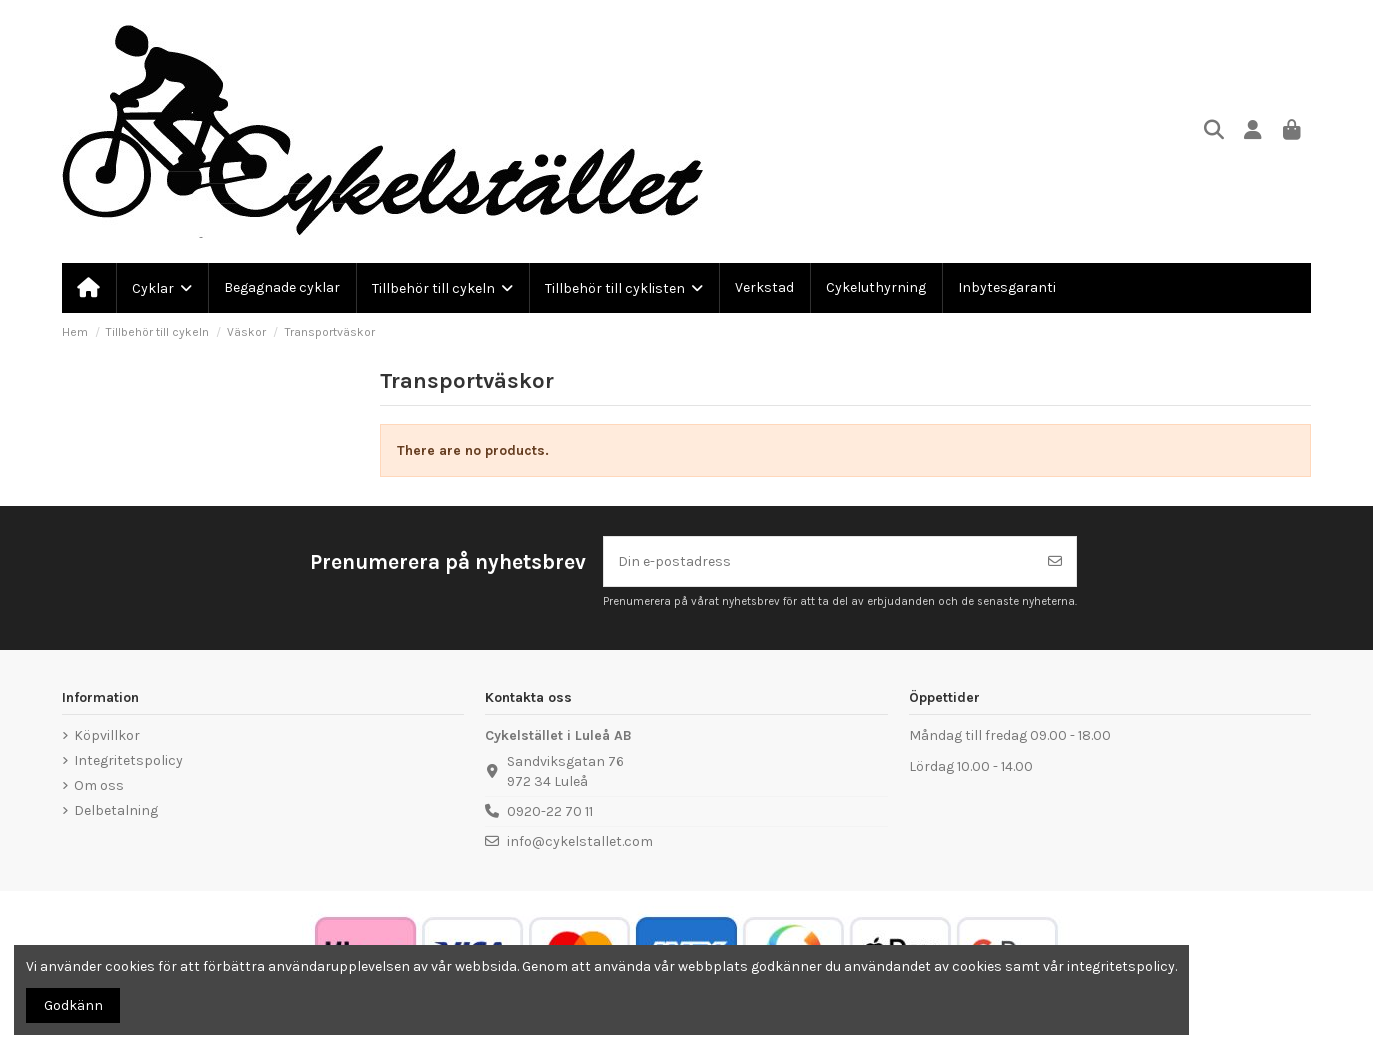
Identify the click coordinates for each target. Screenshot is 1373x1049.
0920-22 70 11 (550, 811)
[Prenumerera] (1055, 561)
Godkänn (73, 1005)
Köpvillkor (107, 735)
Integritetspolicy (128, 760)
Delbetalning (116, 810)
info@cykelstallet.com (580, 841)
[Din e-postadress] (819, 561)
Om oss (99, 785)
